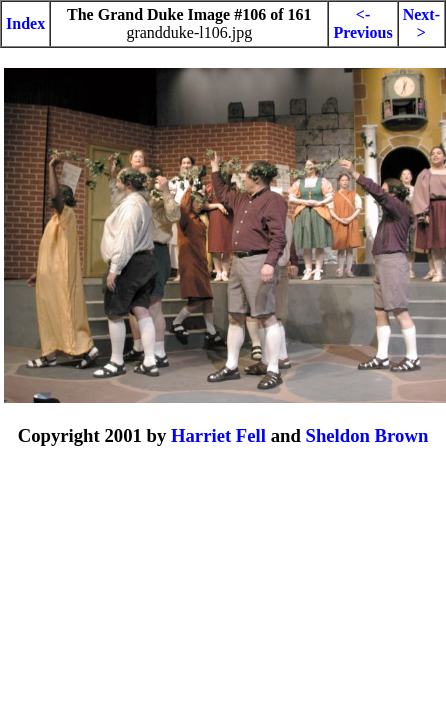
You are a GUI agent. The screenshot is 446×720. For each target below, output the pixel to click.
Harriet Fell (218, 435)
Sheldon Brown (366, 435)
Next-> (421, 23)
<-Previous (362, 23)
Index (25, 23)
